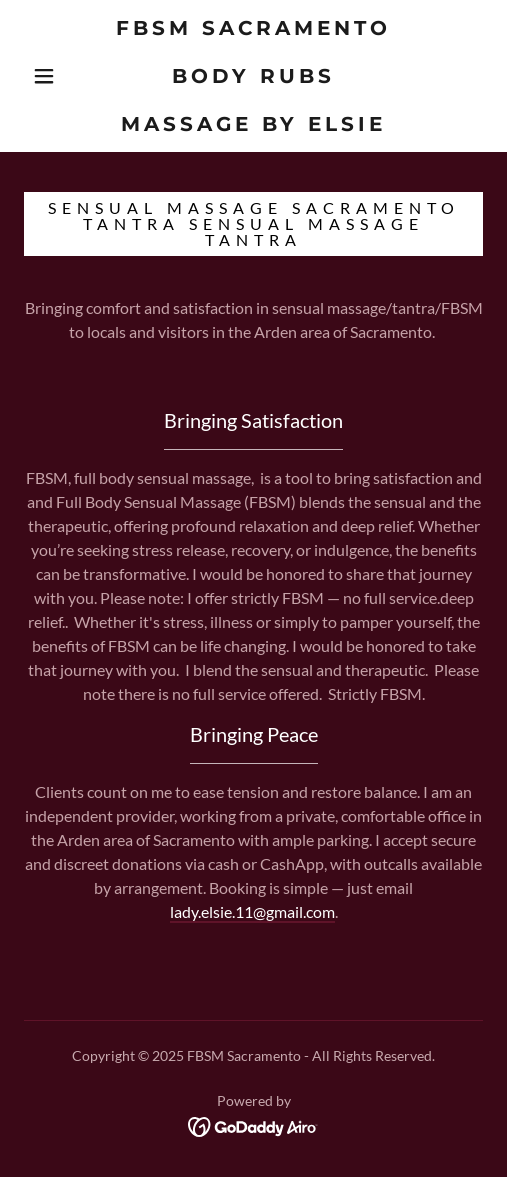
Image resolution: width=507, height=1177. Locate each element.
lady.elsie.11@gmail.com (252, 911)
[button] (47, 76)
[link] (253, 76)
